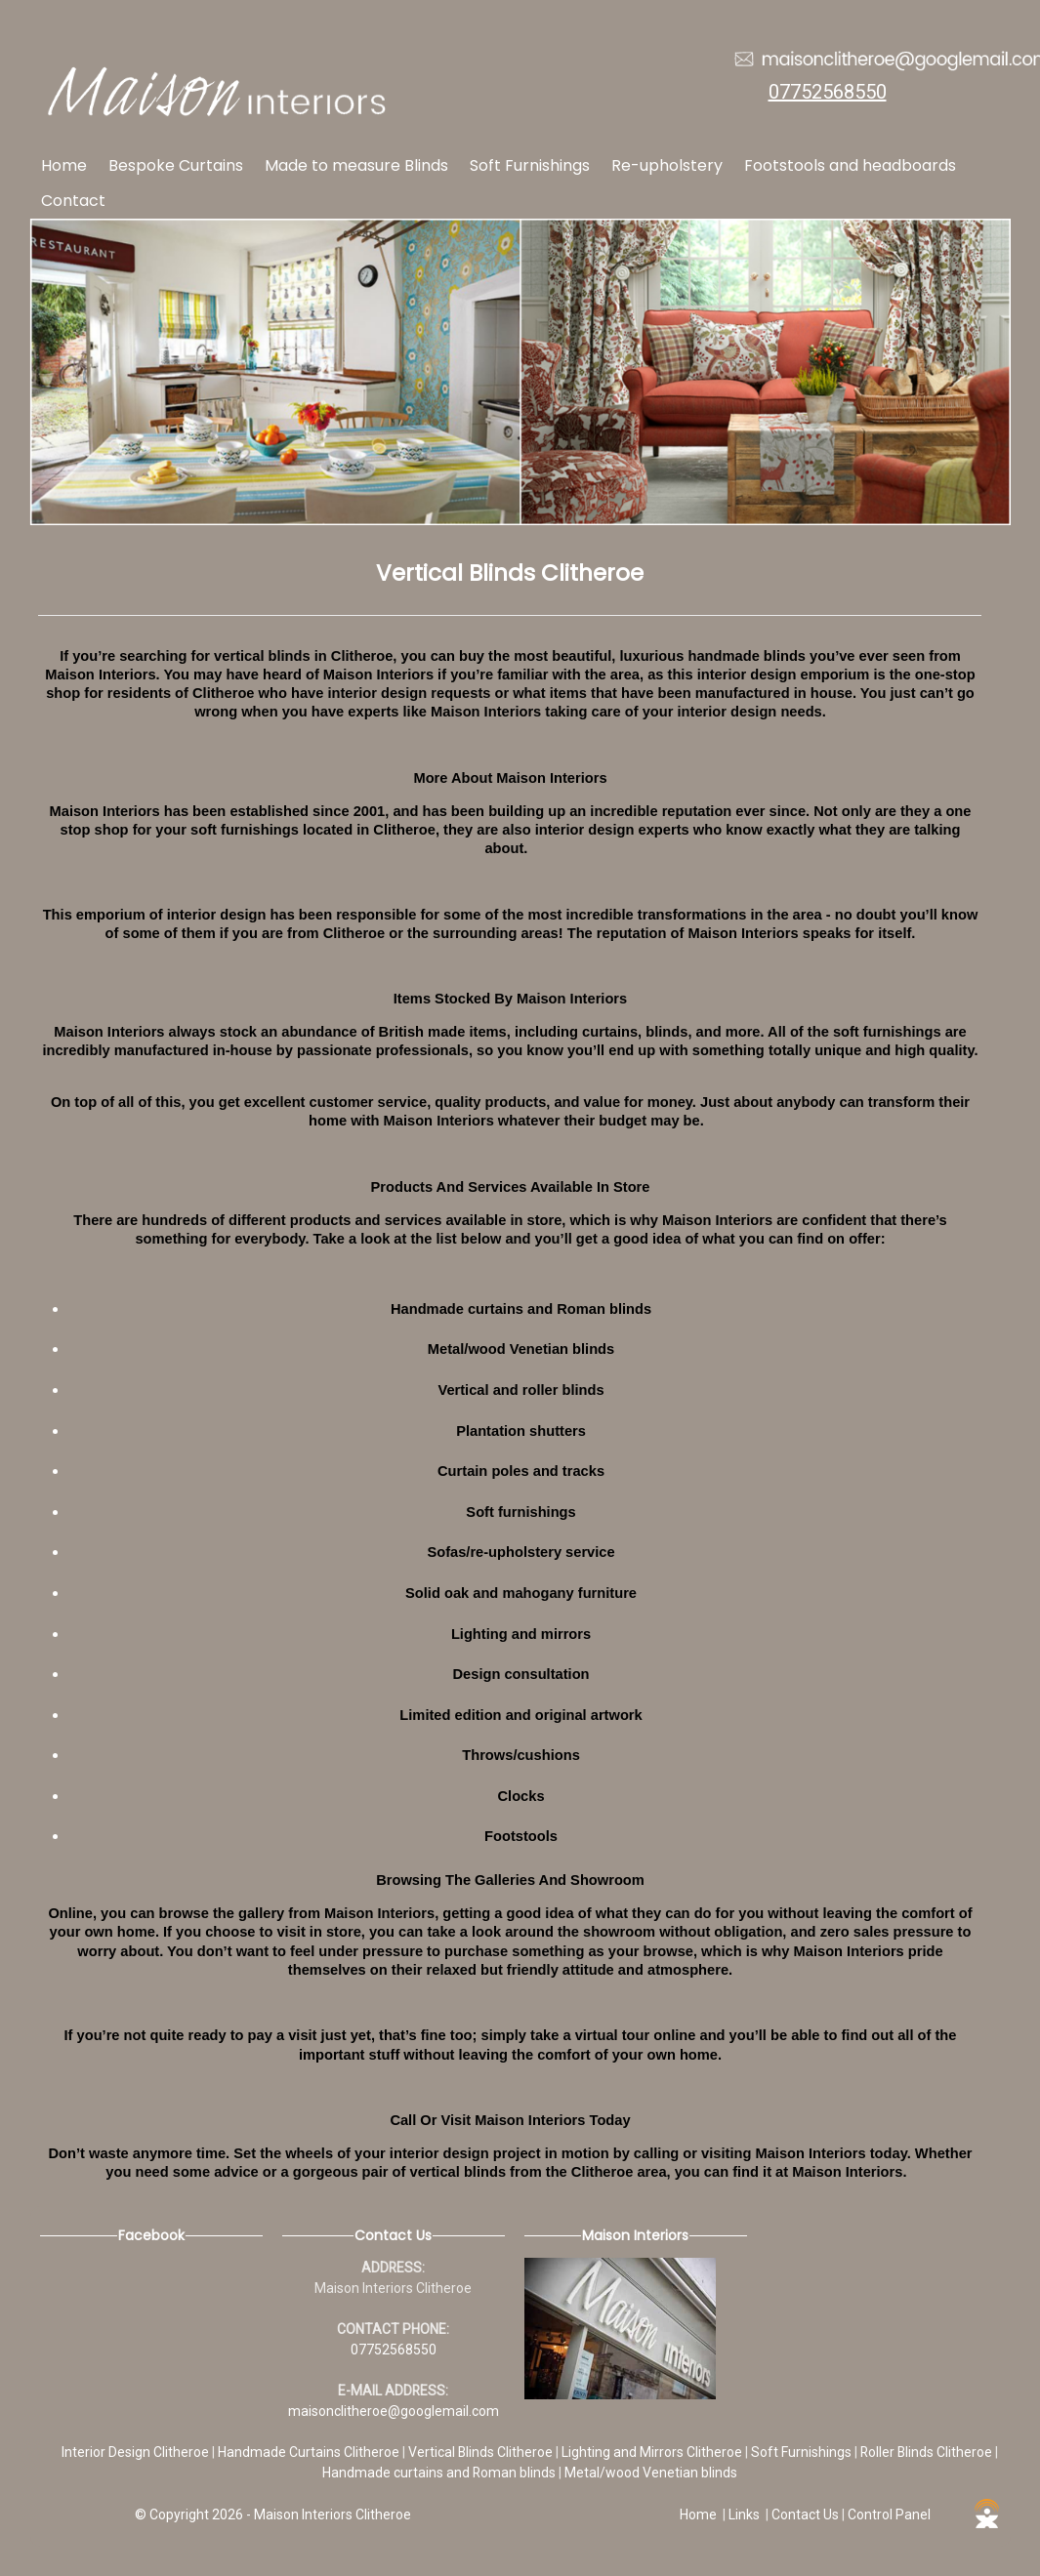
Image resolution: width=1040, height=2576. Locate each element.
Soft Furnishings (530, 165)
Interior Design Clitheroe (137, 2452)
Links (744, 2514)
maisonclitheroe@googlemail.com (393, 2411)
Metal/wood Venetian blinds (650, 2472)
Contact (73, 200)
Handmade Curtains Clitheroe (310, 2452)
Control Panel (889, 2514)
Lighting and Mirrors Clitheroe (653, 2452)
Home (64, 165)
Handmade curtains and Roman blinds (440, 2472)
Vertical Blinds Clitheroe (482, 2452)
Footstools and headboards (850, 165)
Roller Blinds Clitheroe (927, 2452)
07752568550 (828, 91)
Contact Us (805, 2514)
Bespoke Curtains (175, 165)
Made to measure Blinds (356, 165)
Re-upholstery (667, 165)
